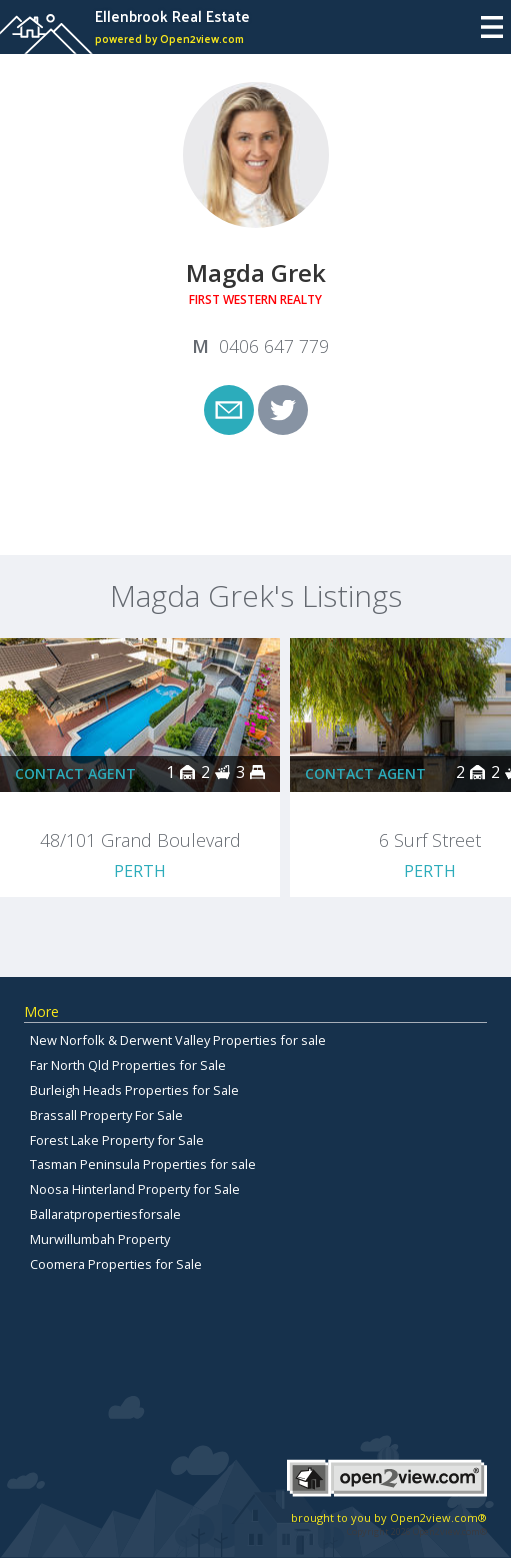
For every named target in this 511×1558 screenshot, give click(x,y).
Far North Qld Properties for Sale (128, 1065)
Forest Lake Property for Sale (117, 1140)
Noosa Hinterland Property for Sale (135, 1189)
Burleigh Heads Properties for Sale (134, 1090)
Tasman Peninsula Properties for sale (143, 1164)
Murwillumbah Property (100, 1239)
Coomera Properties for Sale (116, 1264)
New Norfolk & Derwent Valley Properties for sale (178, 1040)
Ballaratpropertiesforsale (105, 1214)
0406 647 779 (274, 346)
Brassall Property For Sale (106, 1115)
